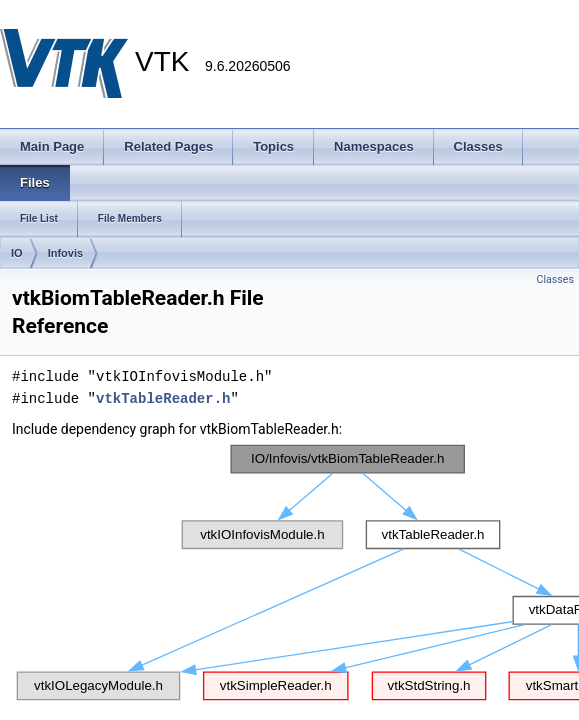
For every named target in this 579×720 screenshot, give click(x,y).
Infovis (65, 253)
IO (17, 253)
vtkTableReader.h (163, 398)
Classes (555, 279)
